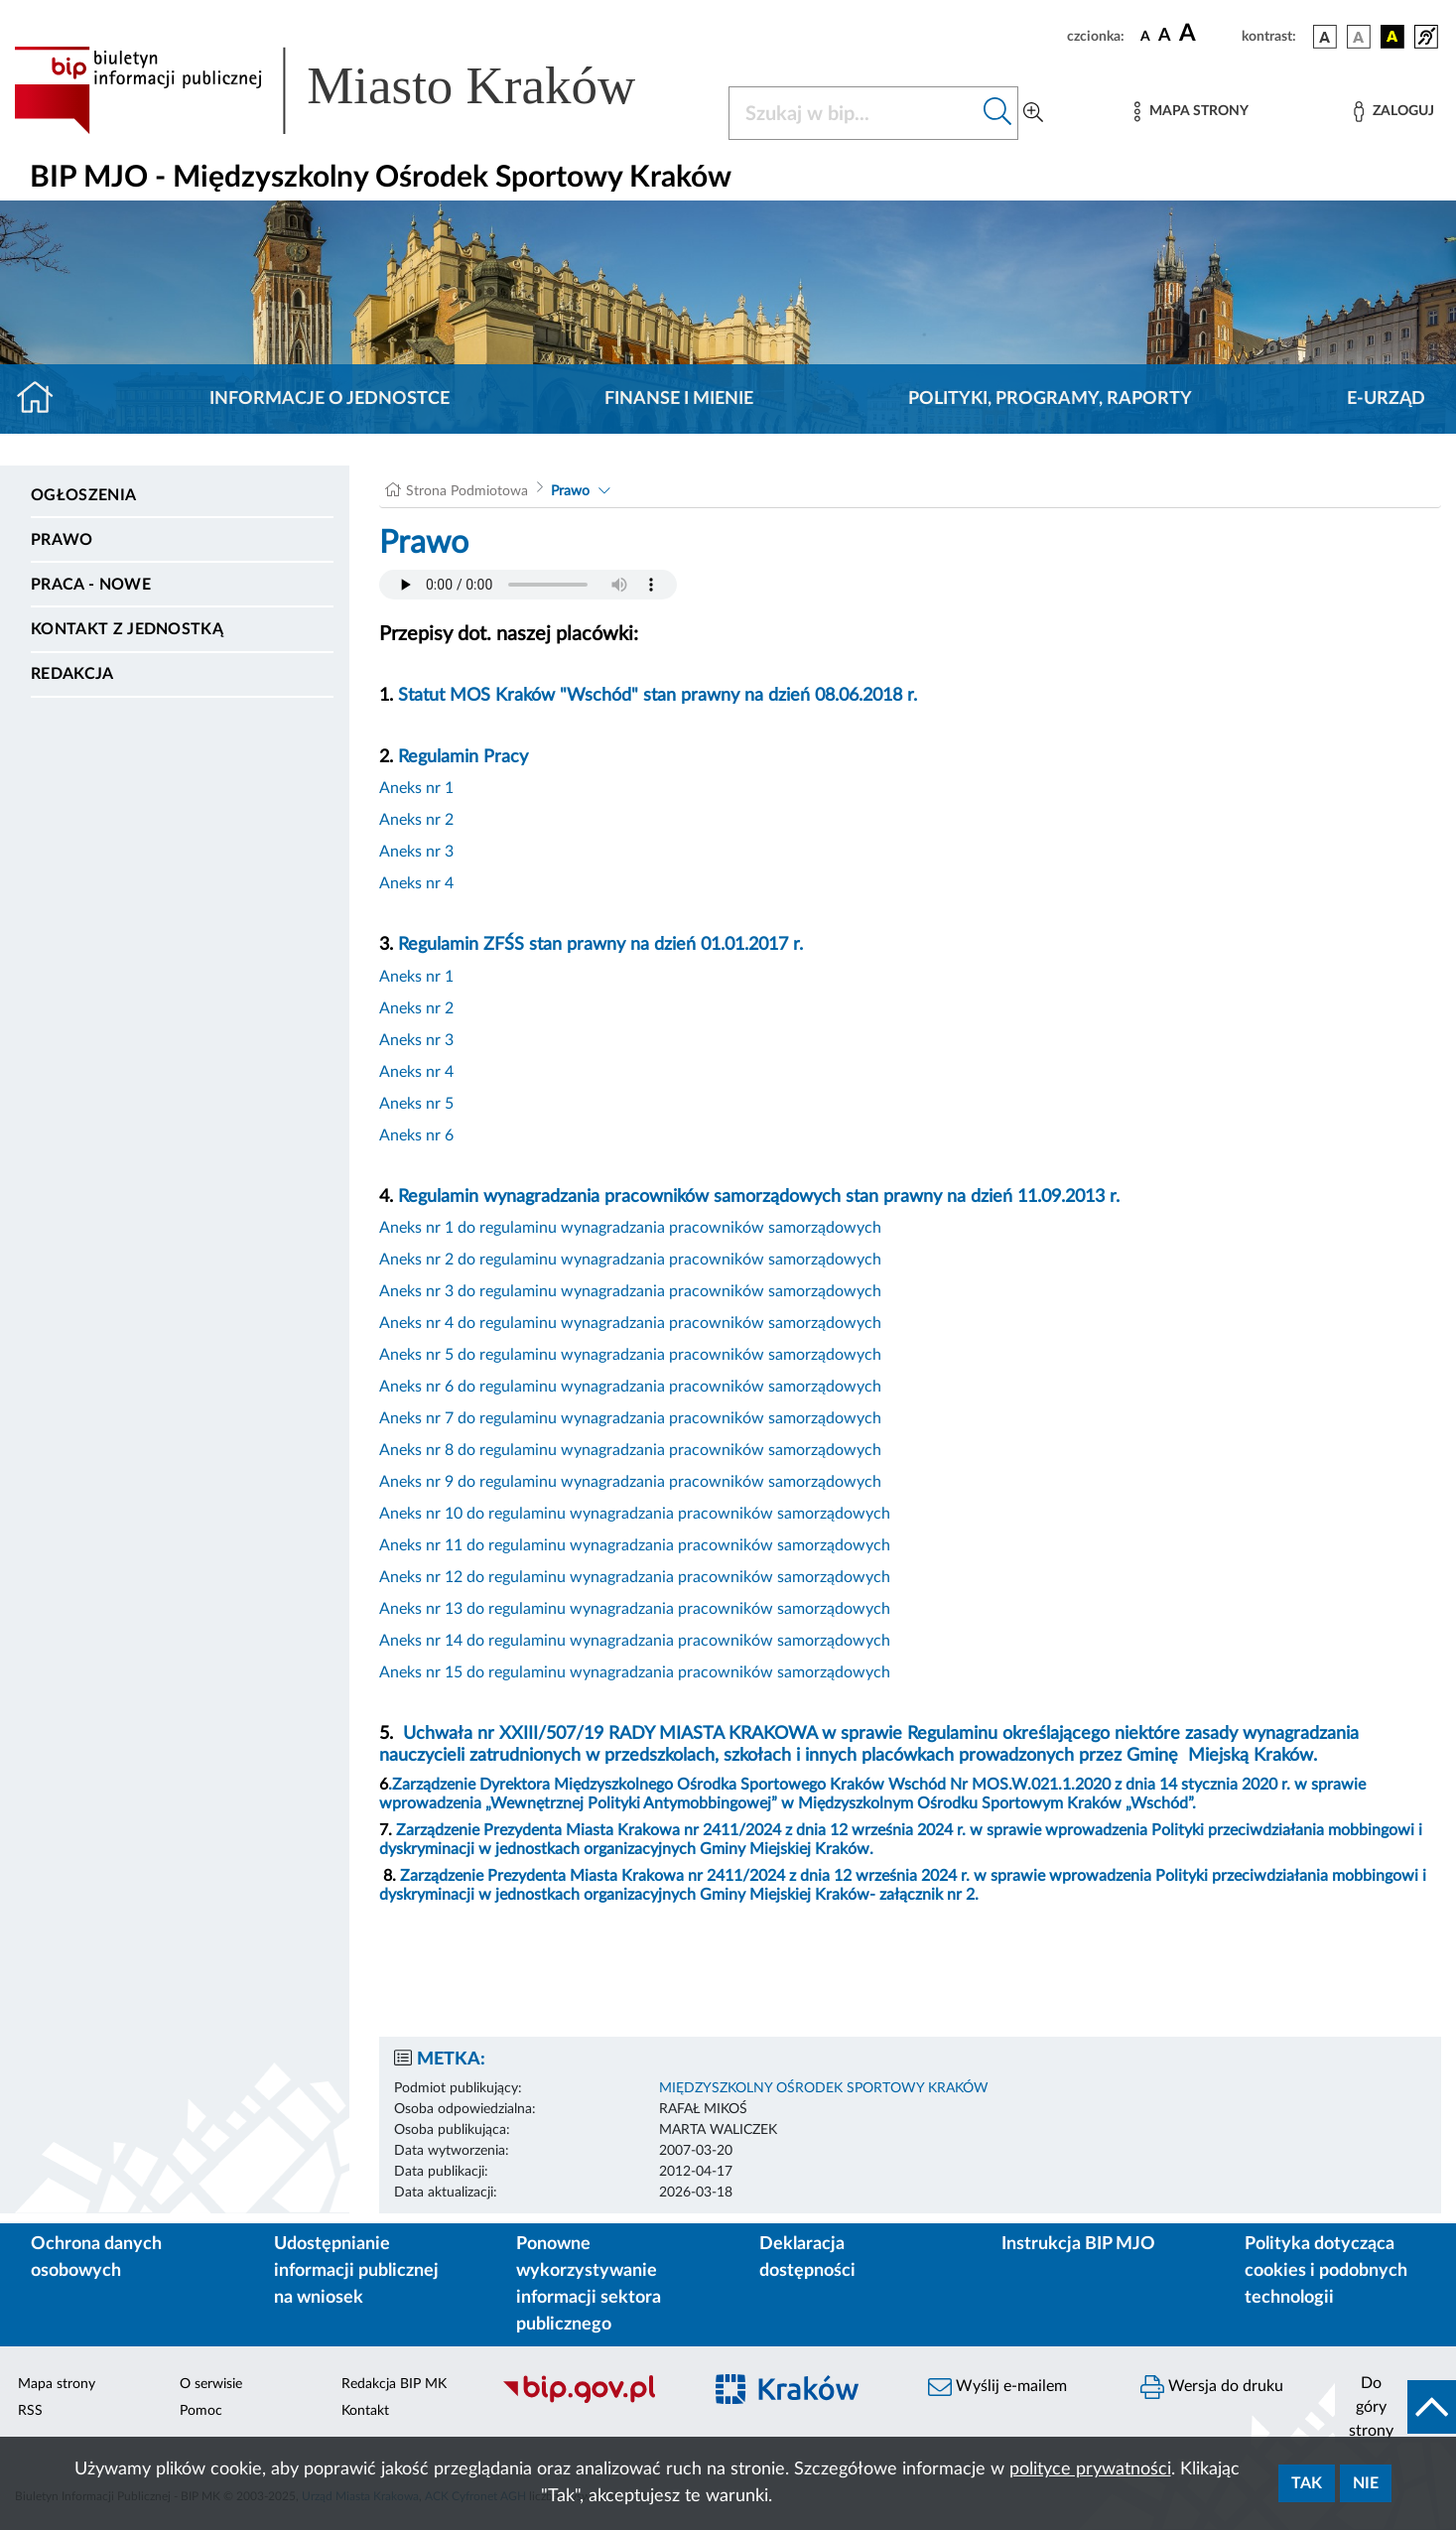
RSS (30, 2411)
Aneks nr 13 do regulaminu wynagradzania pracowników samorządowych (634, 1609)
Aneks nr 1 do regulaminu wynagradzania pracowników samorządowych (630, 1228)
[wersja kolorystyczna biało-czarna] (1359, 37)
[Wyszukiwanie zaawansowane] (1033, 113)
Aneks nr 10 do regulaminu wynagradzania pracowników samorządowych (634, 1514)
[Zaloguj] (1393, 111)
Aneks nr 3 (416, 852)
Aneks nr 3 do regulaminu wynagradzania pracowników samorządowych (630, 1291)
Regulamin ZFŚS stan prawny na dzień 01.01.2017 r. (600, 945)
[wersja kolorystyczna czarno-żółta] (1392, 37)
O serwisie (211, 2384)
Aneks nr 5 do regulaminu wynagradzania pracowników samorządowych (630, 1355)
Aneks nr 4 (416, 883)
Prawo (62, 540)
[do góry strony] (1395, 2407)
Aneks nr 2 (416, 820)
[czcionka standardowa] (1145, 36)
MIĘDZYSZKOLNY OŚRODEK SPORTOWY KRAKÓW (824, 2088)
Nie (1366, 2483)
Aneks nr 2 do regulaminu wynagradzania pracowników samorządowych (630, 1259)
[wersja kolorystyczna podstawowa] (1325, 37)
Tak (1306, 2483)
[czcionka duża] (1207, 34)
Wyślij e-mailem (997, 2387)
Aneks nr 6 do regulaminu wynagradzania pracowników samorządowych (630, 1387)
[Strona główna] (43, 399)
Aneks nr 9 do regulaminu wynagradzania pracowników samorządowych (630, 1482)
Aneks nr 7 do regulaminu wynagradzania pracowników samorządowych (630, 1418)
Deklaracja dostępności (807, 2257)
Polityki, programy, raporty (1050, 399)
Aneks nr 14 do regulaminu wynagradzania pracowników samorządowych (634, 1641)
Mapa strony (56, 2384)
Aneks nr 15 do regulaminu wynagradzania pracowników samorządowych (634, 1672)
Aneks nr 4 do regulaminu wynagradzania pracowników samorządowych (630, 1323)
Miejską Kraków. (1252, 1756)
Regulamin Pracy (463, 757)
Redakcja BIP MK (394, 2384)
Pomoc (201, 2411)
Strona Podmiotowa (467, 491)
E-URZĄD (1386, 399)
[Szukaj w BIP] (853, 113)
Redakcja (72, 674)
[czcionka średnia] (1164, 36)
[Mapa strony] (1191, 111)
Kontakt (365, 2411)
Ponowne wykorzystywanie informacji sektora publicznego (588, 2284)
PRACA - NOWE (91, 585)
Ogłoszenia (83, 495)
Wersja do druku (1211, 2387)
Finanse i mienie (678, 399)
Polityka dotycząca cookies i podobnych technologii (1326, 2271)
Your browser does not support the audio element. (528, 584)
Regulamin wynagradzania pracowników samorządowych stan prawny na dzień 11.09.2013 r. (759, 1197)
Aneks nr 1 (416, 788)
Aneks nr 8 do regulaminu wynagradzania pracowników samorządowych (630, 1450)
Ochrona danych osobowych (96, 2257)
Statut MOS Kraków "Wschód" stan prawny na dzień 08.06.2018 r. (657, 696)
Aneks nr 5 (416, 1104)
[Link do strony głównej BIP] (353, 90)
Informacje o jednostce (329, 399)
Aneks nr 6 (416, 1135)
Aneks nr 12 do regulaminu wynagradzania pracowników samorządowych (634, 1577)
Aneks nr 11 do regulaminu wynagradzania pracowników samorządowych (634, 1545)
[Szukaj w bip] (998, 113)
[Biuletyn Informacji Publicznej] (591, 2401)
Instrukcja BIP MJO (1078, 2244)
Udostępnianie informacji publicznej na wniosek (356, 2271)
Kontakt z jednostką (127, 629)
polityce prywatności (1090, 2469)
